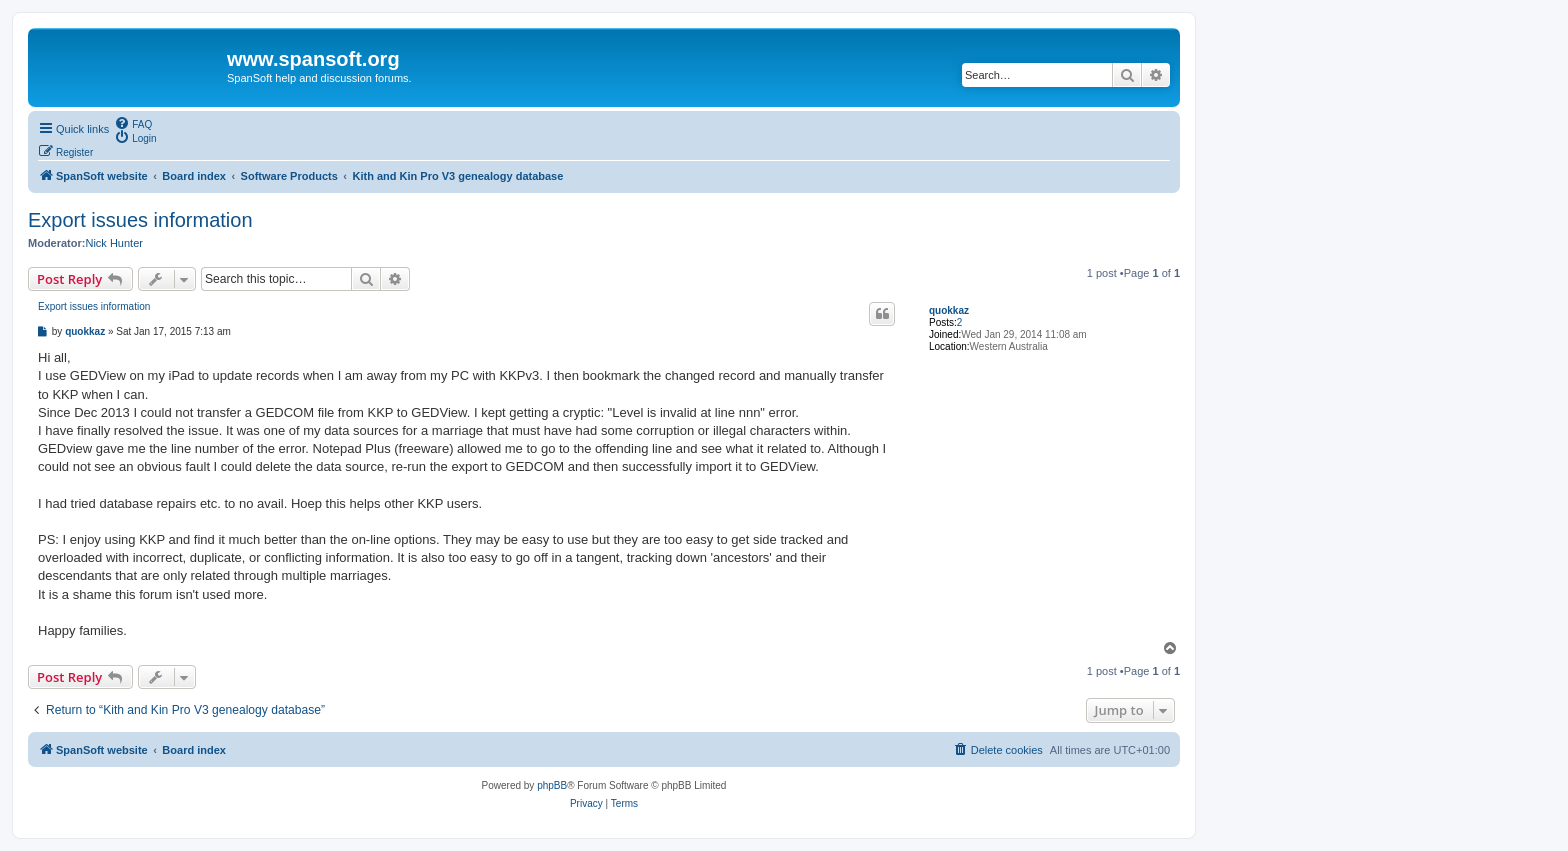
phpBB (552, 785)
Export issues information (140, 220)
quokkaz (949, 310)
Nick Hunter (113, 243)
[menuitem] (133, 123)
